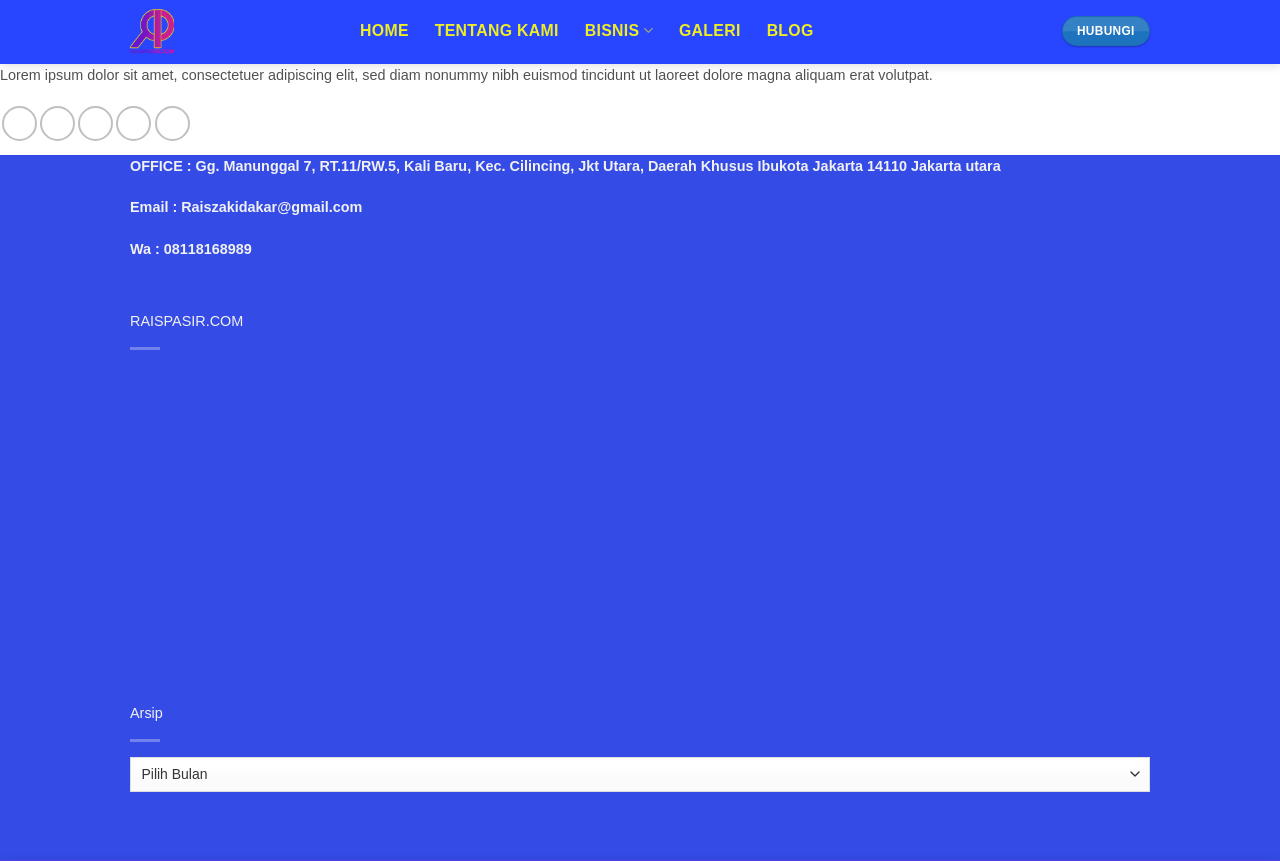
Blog (790, 30)
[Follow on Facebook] (19, 123)
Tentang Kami (497, 30)
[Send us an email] (133, 123)
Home (384, 30)
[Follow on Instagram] (57, 123)
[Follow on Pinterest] (172, 123)
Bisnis (619, 30)
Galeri (710, 30)
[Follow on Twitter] (95, 123)
